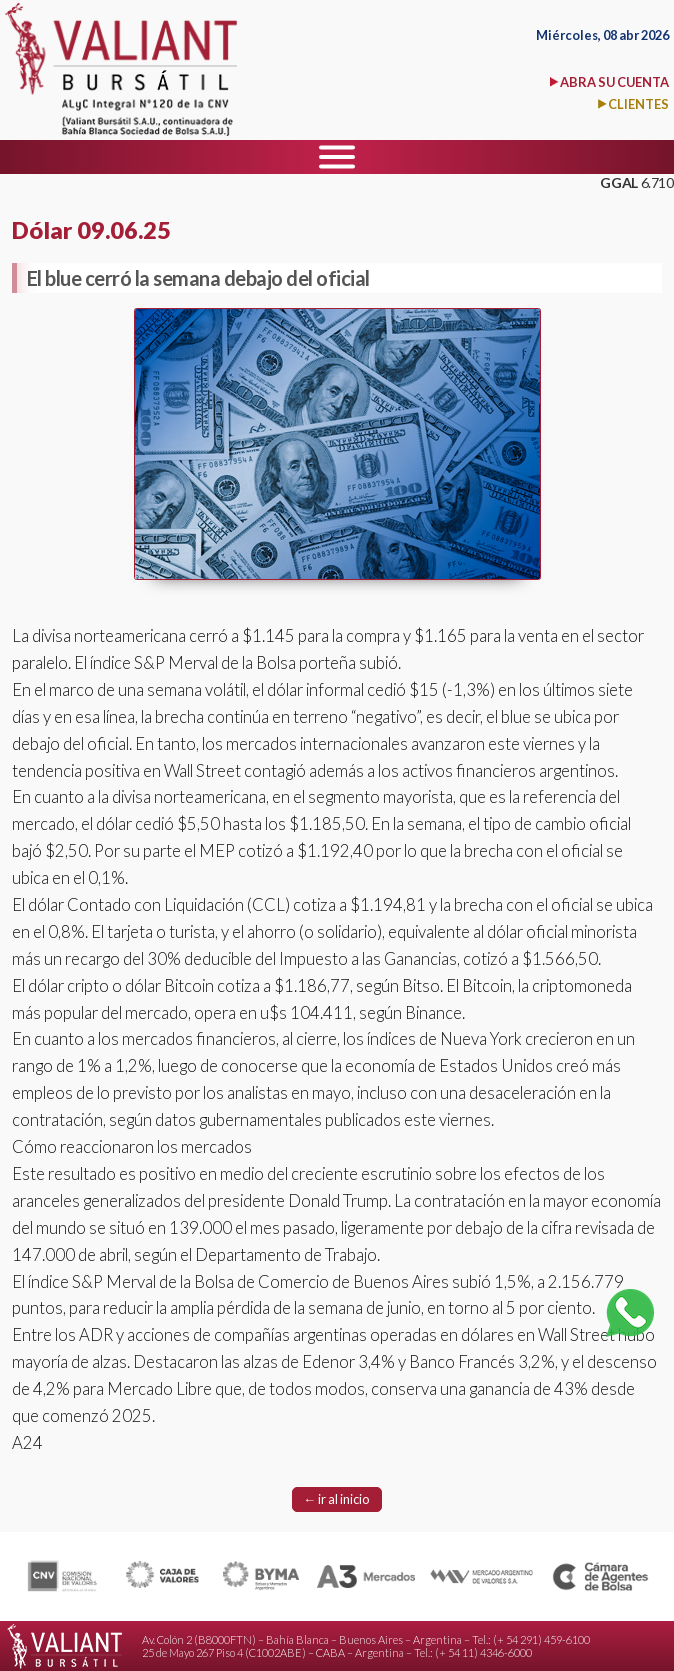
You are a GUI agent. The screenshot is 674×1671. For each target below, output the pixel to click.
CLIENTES (638, 104)
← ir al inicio (337, 1499)
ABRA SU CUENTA (614, 82)
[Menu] (337, 157)
